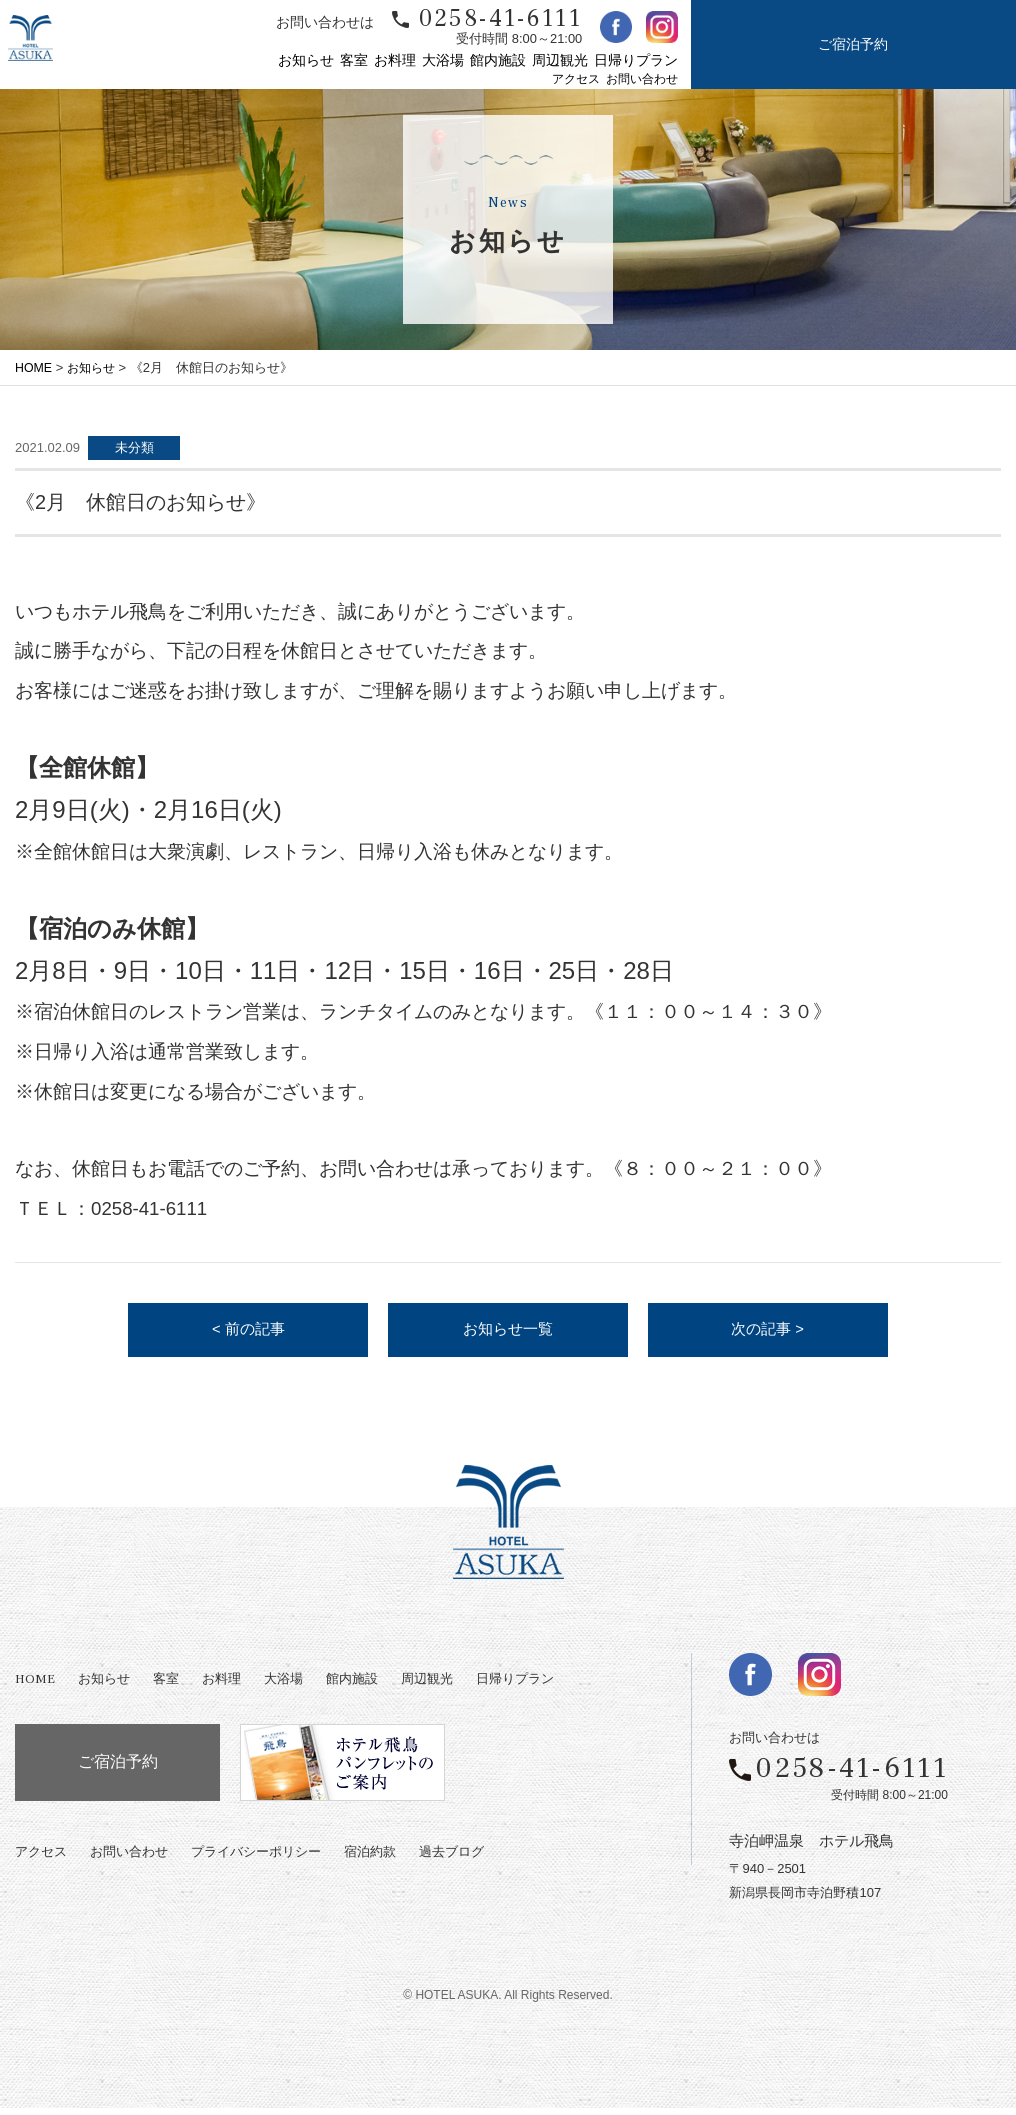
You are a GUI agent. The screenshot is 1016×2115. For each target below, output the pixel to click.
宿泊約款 (370, 1860)
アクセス (576, 79)
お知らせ (306, 61)
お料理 (395, 61)
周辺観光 (560, 61)
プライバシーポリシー (256, 1860)
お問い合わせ (642, 79)
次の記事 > (768, 1333)
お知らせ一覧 (508, 1333)
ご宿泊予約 (853, 44)
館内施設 (498, 61)
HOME (34, 367)
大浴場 (443, 61)
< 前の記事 (248, 1333)
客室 (354, 61)
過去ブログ (451, 1860)
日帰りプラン (636, 61)
